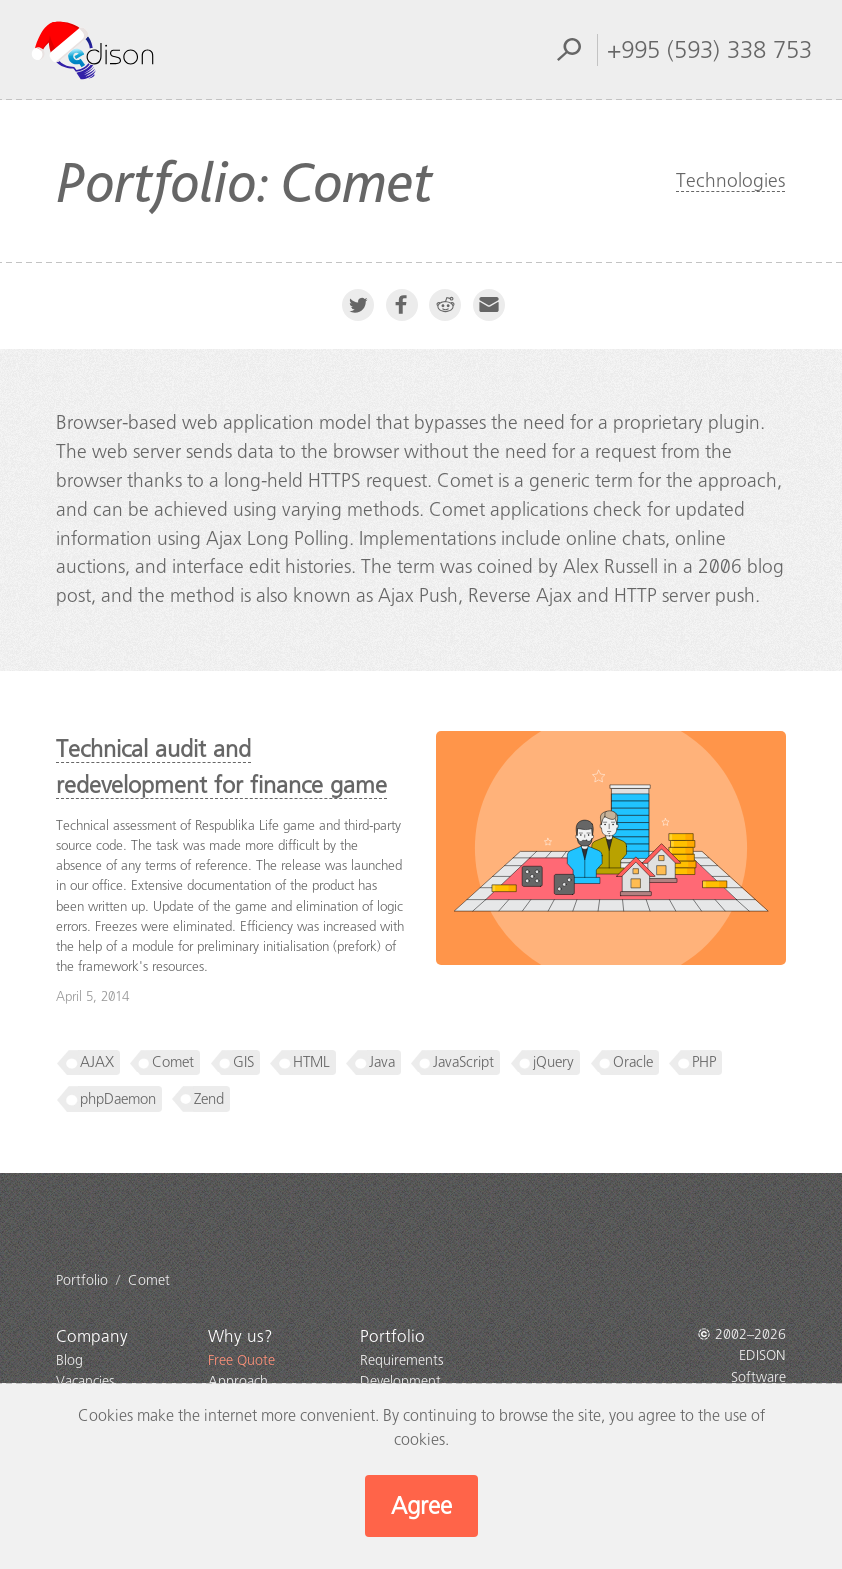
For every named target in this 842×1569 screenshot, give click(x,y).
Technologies (730, 180)
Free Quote (241, 1360)
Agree (421, 1506)
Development (400, 1381)
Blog (69, 1360)
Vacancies (85, 1381)
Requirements (402, 1360)
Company (92, 1336)
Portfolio (392, 1336)
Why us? (240, 1336)
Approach (238, 1381)
